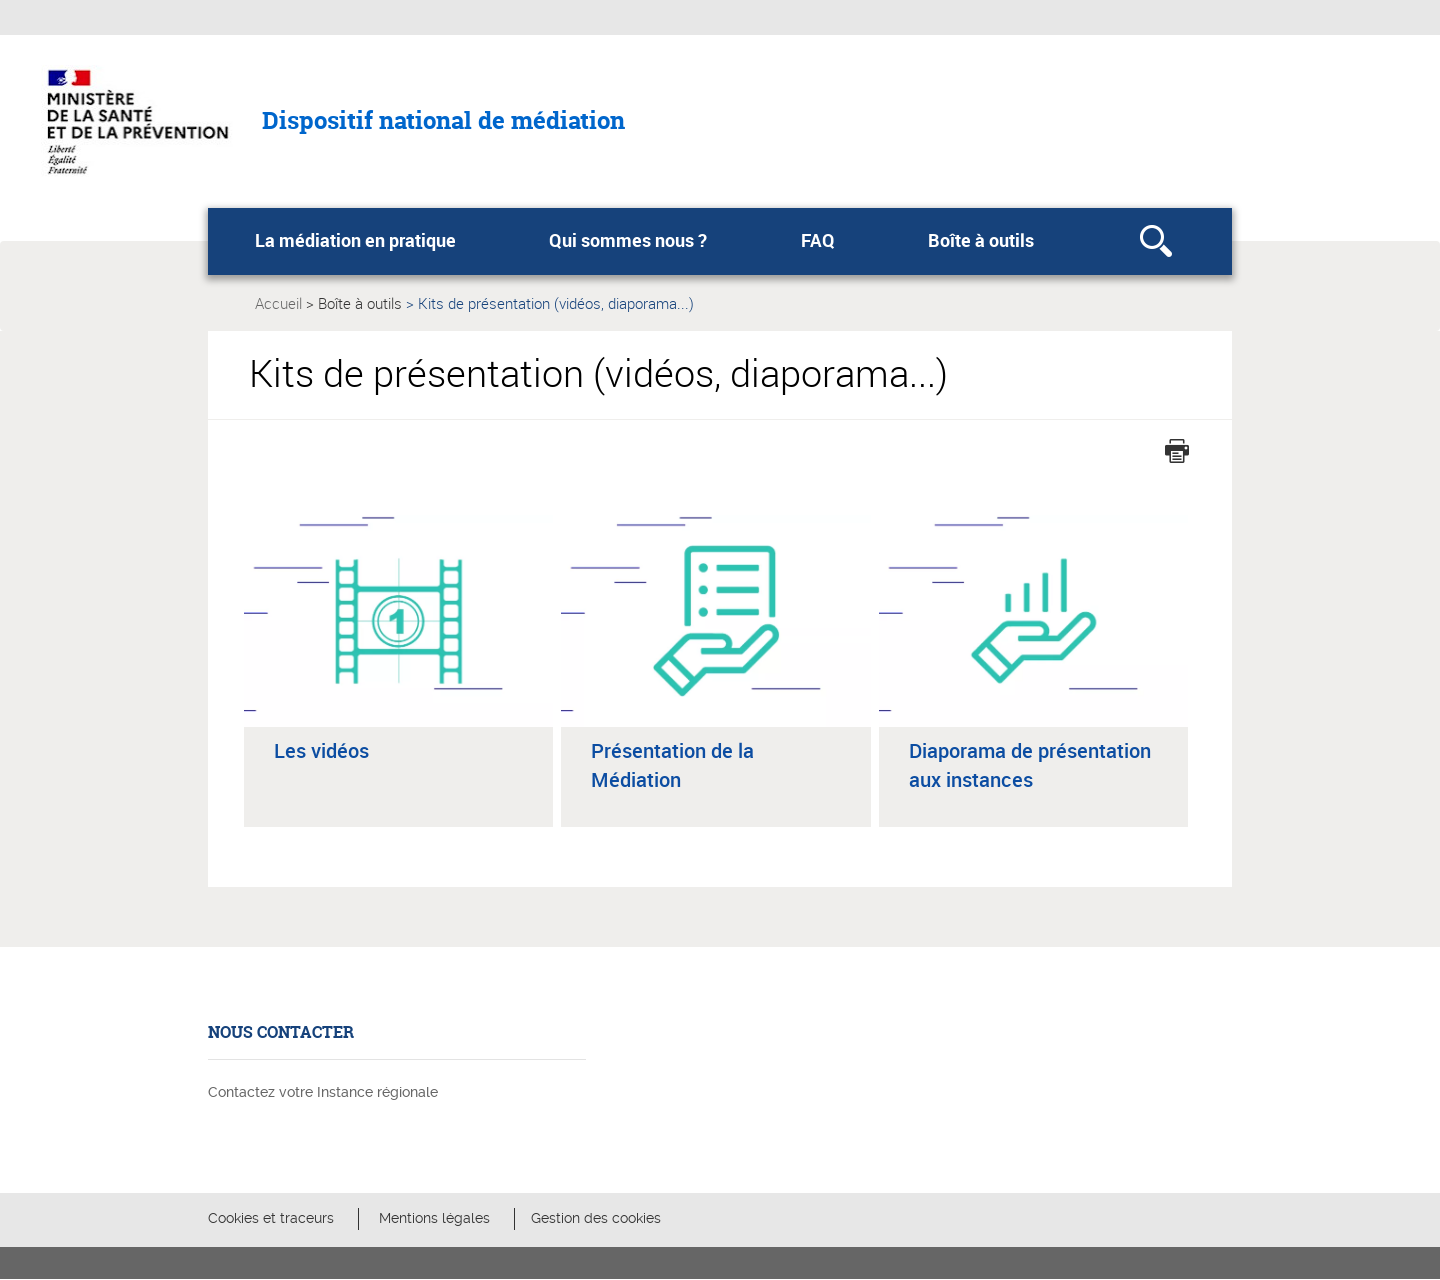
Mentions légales (434, 1218)
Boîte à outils (981, 240)
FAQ (818, 240)
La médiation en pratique (355, 240)
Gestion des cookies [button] (596, 1218)
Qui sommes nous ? (628, 240)
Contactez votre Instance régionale (323, 1092)
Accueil (278, 303)
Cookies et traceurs (271, 1218)
